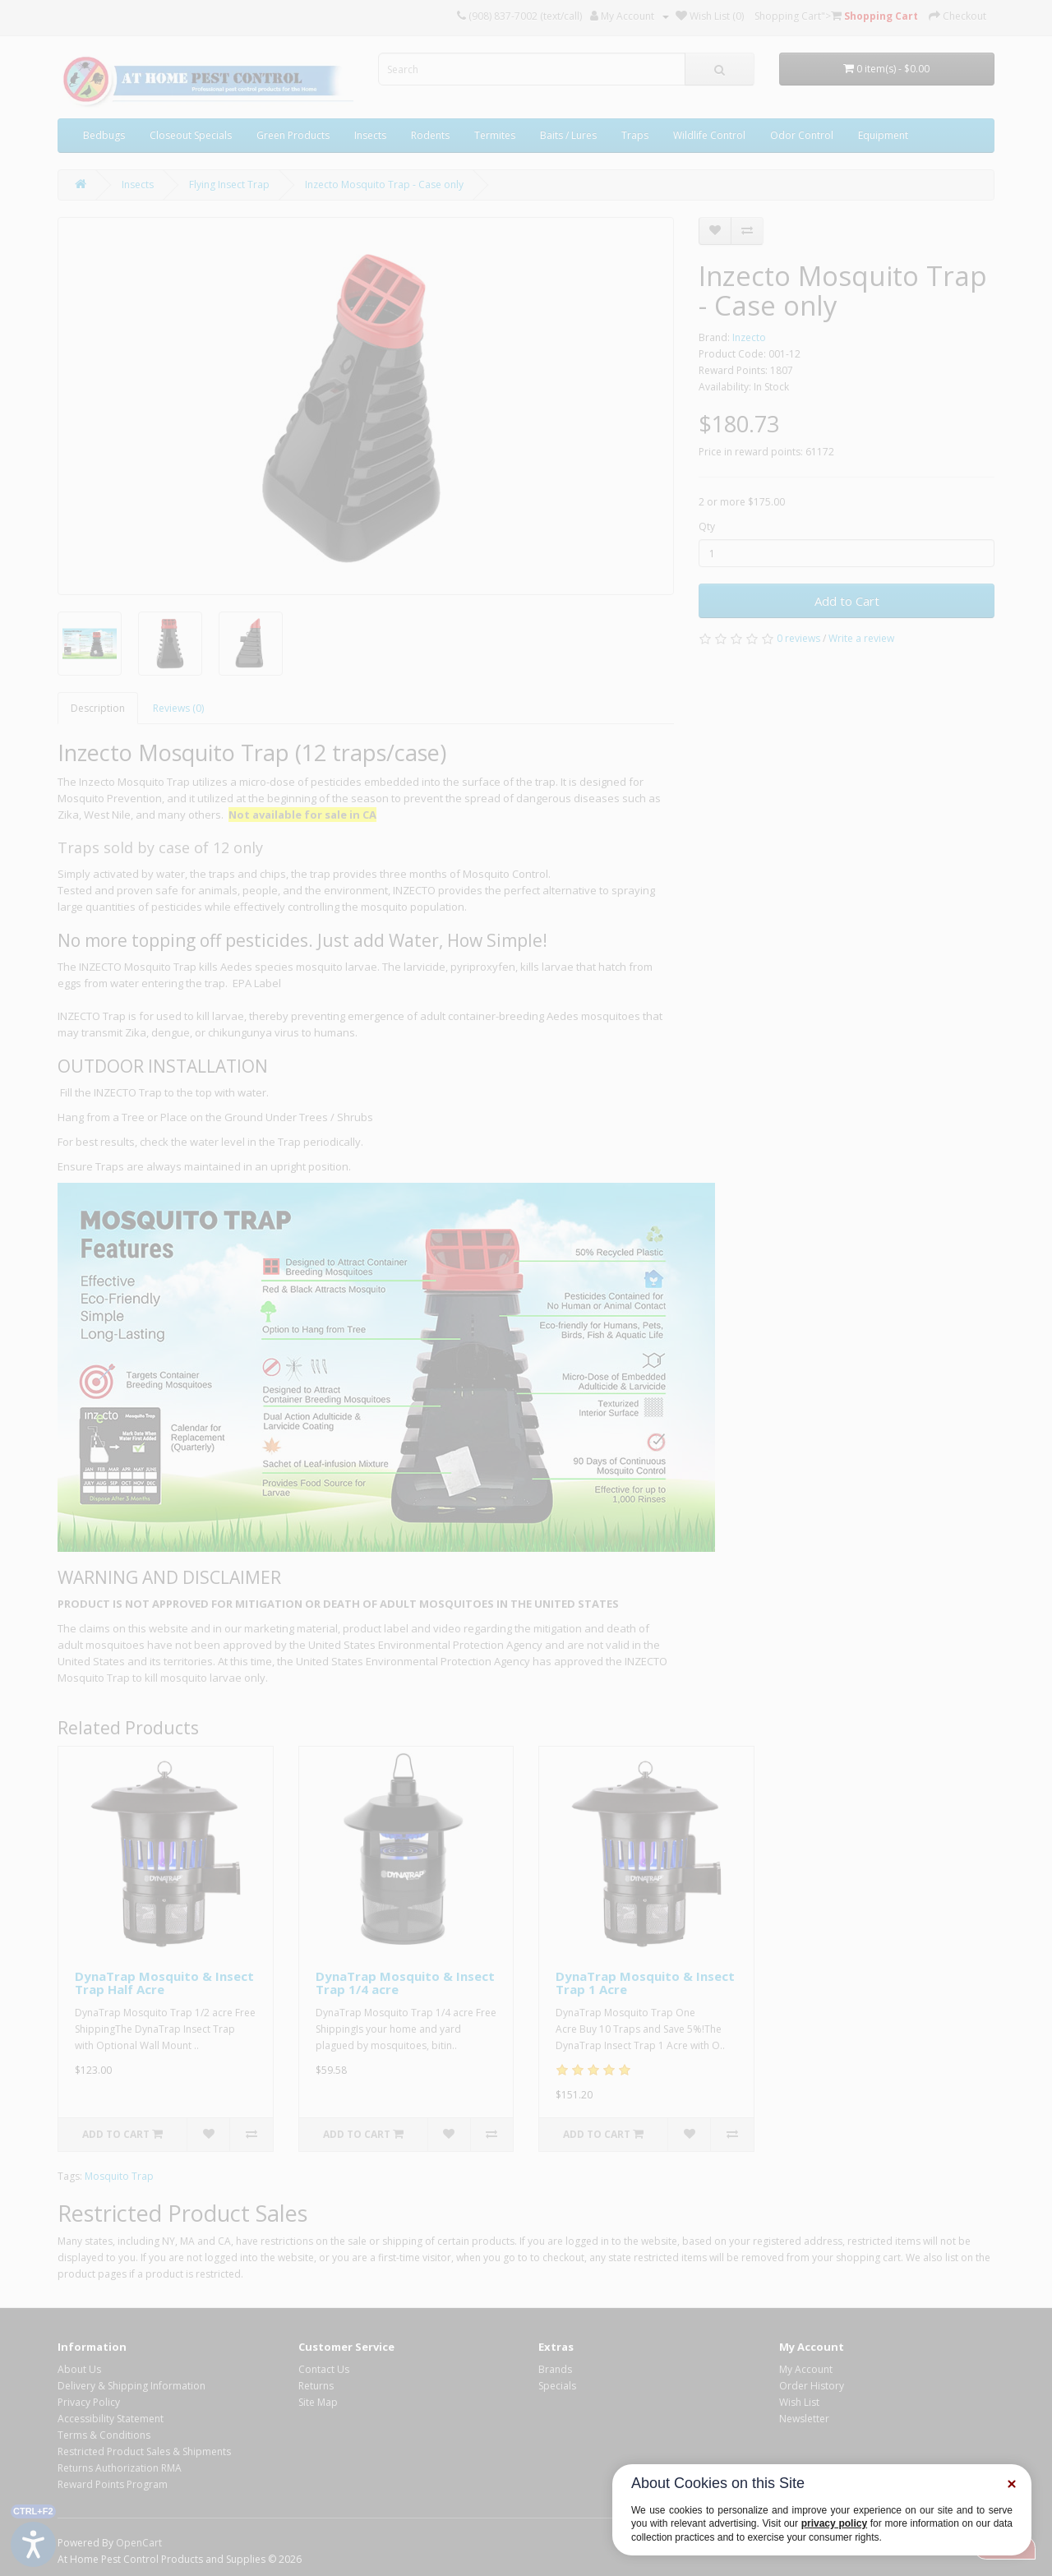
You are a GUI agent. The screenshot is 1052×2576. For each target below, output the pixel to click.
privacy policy (834, 2523)
